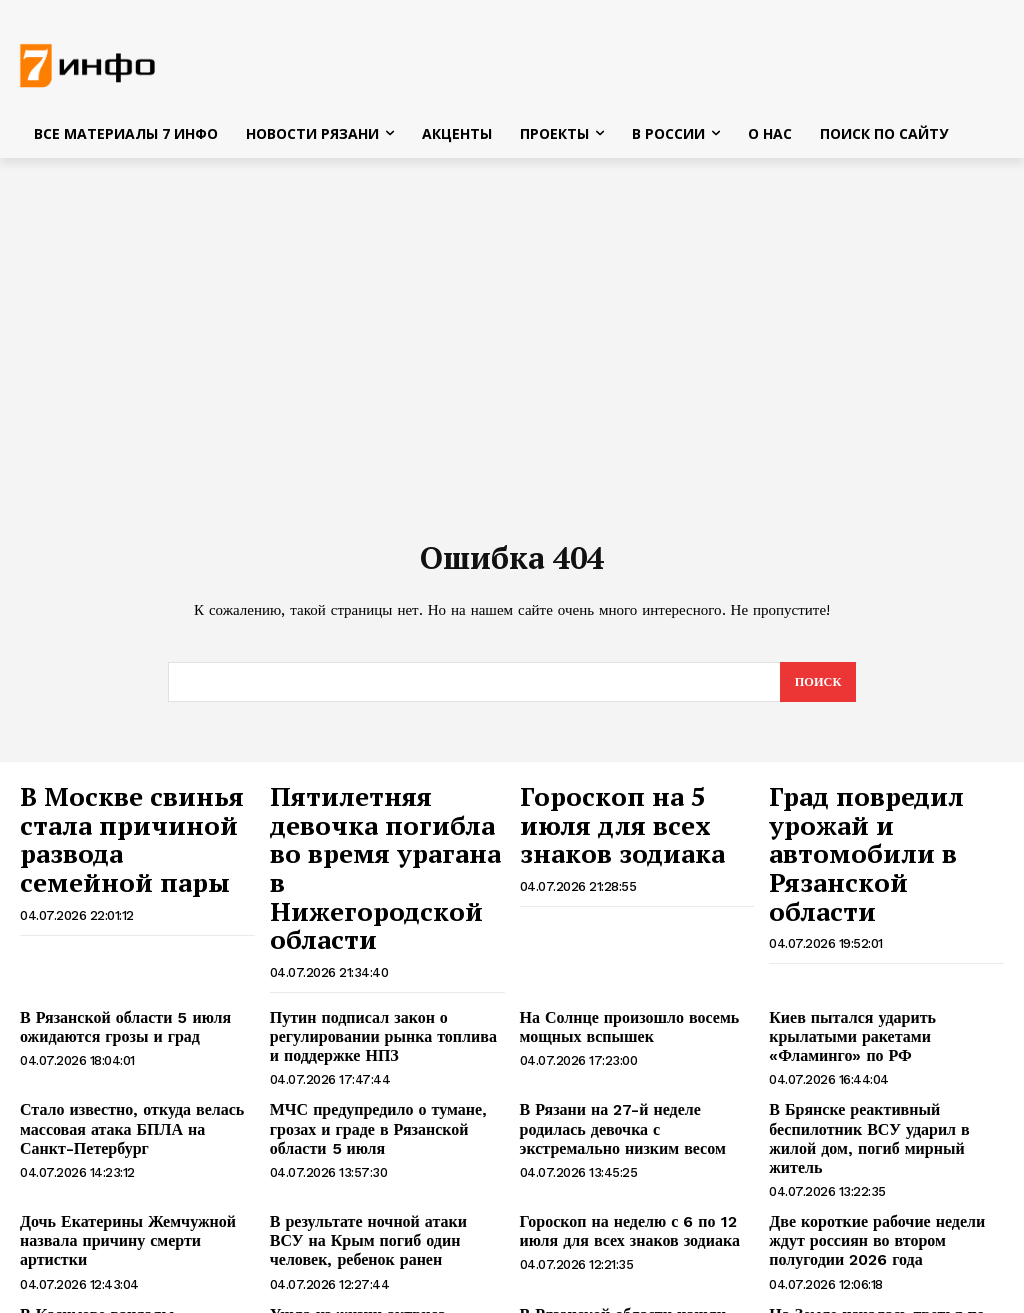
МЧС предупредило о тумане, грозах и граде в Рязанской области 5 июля (386, 1049)
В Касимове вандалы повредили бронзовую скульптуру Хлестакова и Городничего (136, 1229)
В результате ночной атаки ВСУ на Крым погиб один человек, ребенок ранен (382, 1143)
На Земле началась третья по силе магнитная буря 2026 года (878, 1220)
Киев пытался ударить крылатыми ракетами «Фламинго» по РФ (882, 963)
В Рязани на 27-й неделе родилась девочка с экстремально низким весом (630, 1058)
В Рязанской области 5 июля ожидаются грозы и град (111, 963)
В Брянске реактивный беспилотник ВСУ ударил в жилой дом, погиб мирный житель (886, 1058)
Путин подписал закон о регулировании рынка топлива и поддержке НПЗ (375, 972)
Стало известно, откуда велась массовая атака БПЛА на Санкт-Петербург (126, 1058)
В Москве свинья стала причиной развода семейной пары (133, 819)
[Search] (816, 688)
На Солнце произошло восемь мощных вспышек (615, 963)
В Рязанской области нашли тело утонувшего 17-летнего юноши (625, 1220)
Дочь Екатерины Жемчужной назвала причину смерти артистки (130, 1134)
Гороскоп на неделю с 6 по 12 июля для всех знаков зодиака (633, 1134)
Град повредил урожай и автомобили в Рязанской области (881, 819)
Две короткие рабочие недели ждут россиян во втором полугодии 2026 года (883, 1143)
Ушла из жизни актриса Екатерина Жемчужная (382, 1220)
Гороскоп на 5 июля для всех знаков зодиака (618, 819)
